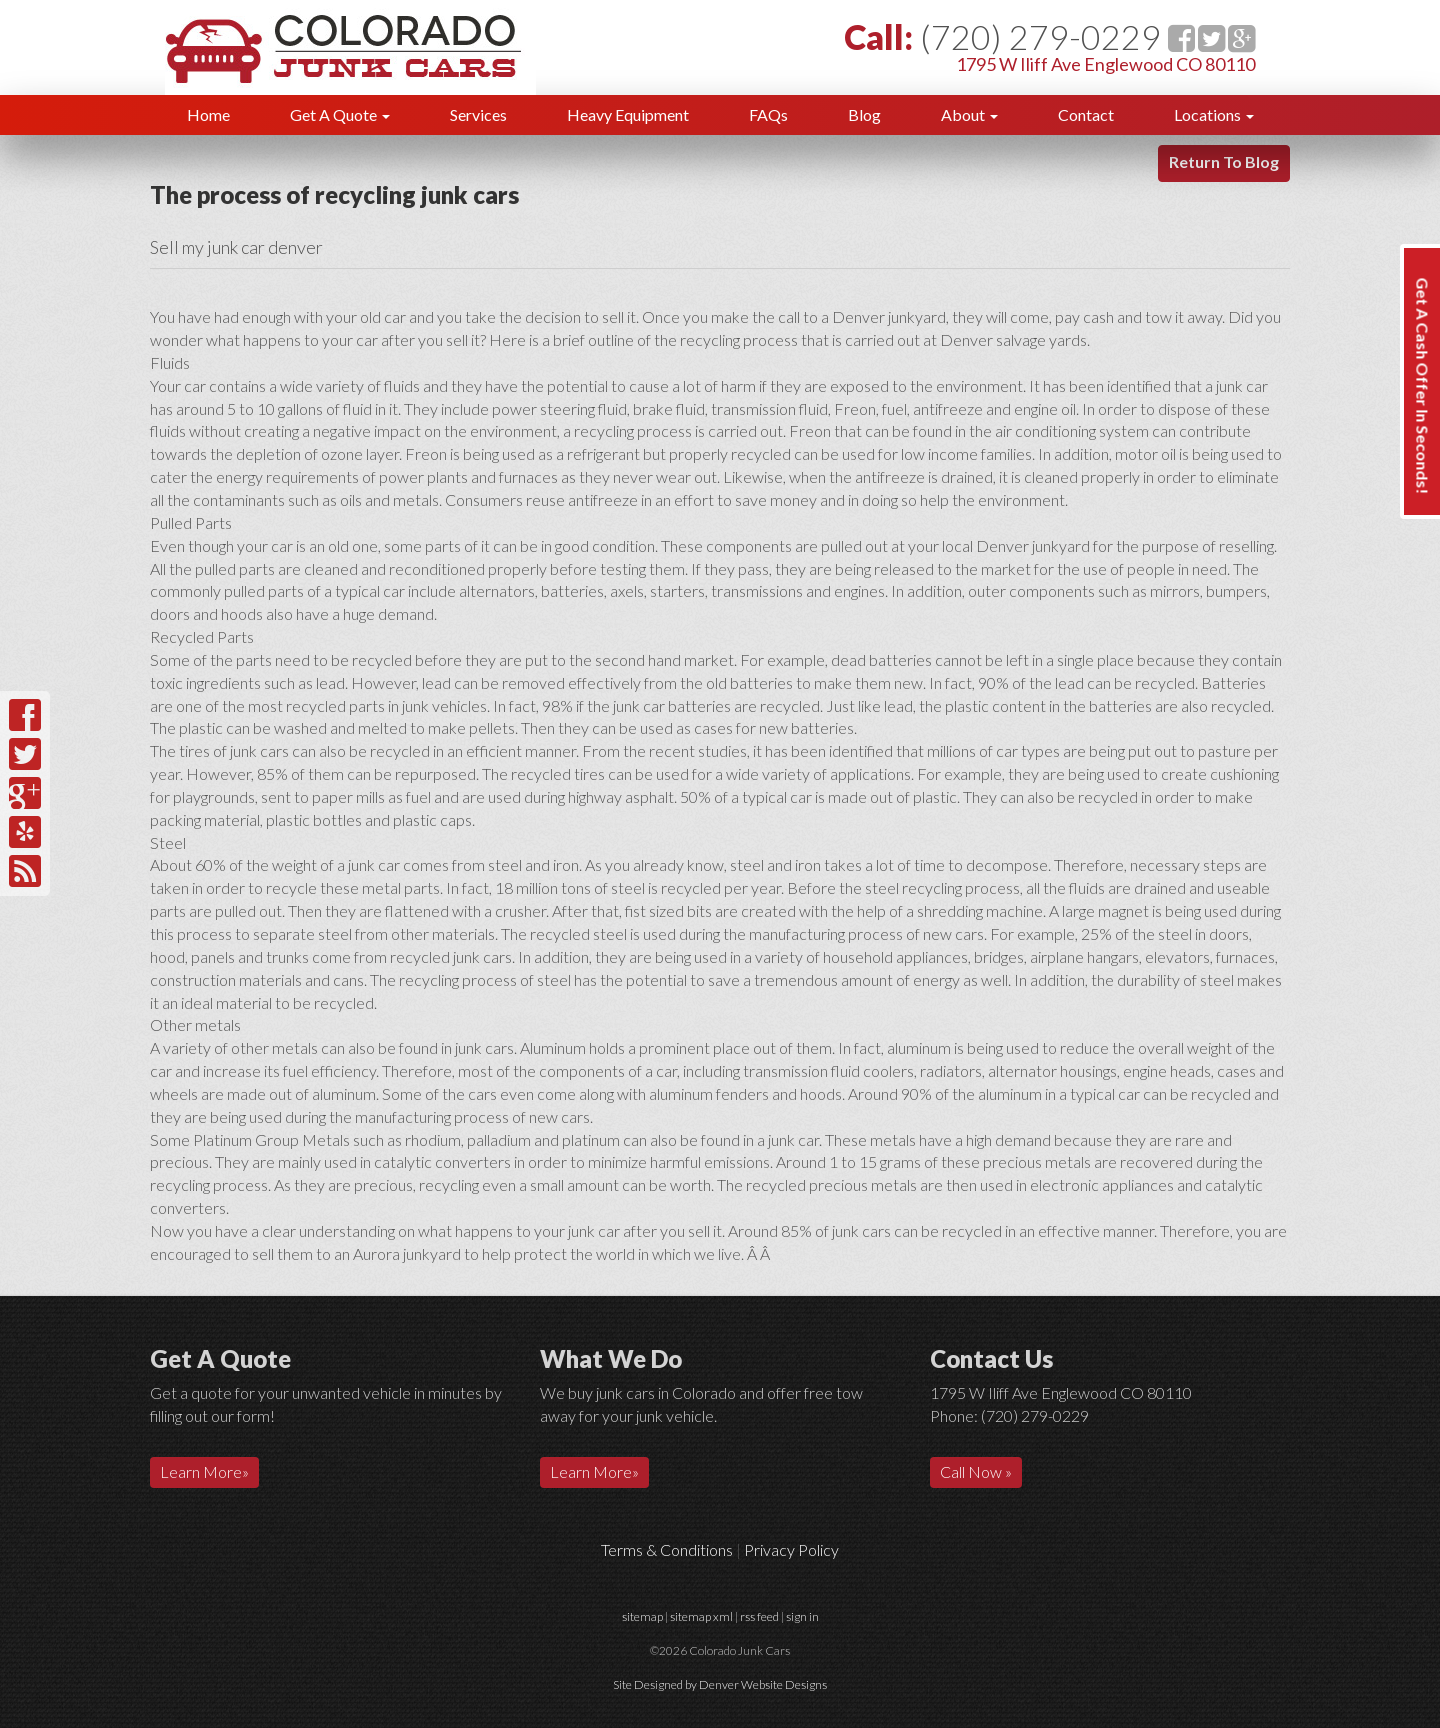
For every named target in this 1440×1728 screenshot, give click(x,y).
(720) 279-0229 (1040, 36)
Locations (1214, 114)
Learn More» (204, 1471)
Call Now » (976, 1471)
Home (208, 114)
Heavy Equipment (628, 114)
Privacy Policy (791, 1549)
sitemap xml (701, 1616)
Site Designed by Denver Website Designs (720, 1684)
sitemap (642, 1616)
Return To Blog (1224, 161)
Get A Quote (340, 114)
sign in (802, 1616)
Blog (864, 114)
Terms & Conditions (667, 1549)
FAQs (768, 114)
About (969, 114)
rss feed (759, 1616)
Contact (1086, 114)
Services (478, 114)
